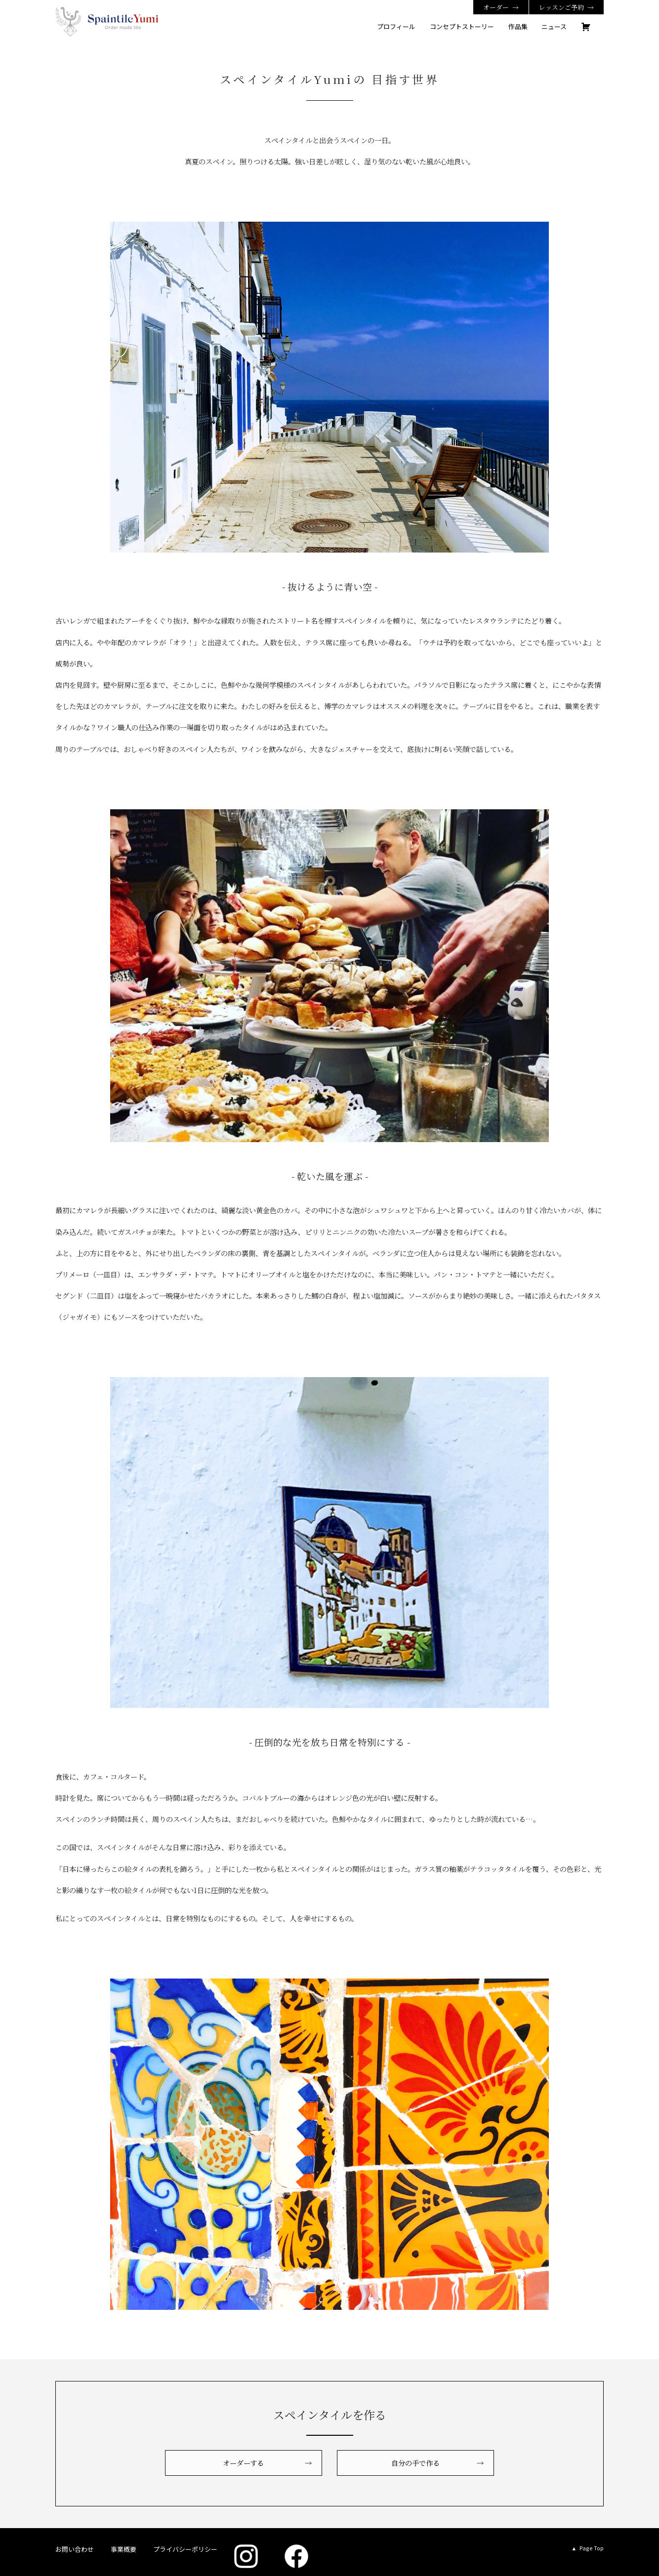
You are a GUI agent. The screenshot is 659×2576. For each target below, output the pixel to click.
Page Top (591, 2548)
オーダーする (243, 2462)
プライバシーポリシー (185, 2549)
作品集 (518, 26)
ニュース (554, 26)
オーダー (496, 7)
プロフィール (396, 26)
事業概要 (123, 2549)
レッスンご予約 (561, 7)
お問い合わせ (74, 2549)
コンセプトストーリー (462, 26)
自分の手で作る (415, 2462)
